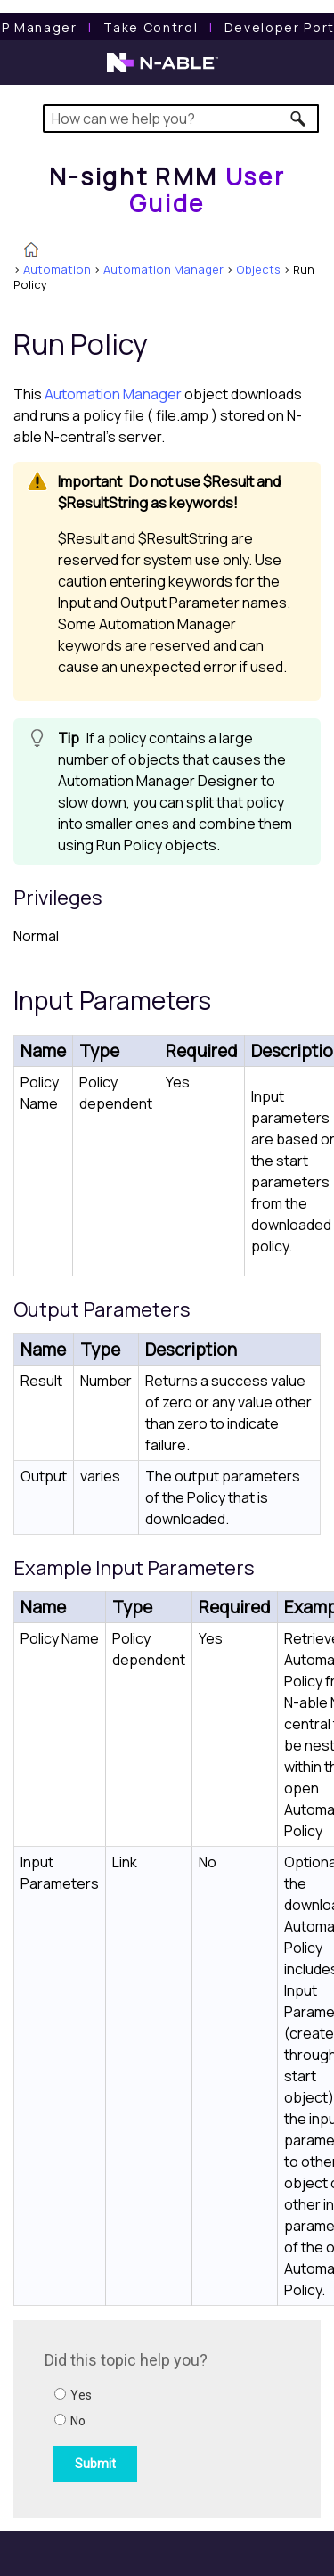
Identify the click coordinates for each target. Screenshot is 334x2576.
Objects (258, 269)
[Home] (167, 189)
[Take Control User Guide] (150, 27)
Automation (57, 269)
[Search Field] (181, 118)
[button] (299, 118)
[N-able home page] (162, 70)
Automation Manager (163, 269)
